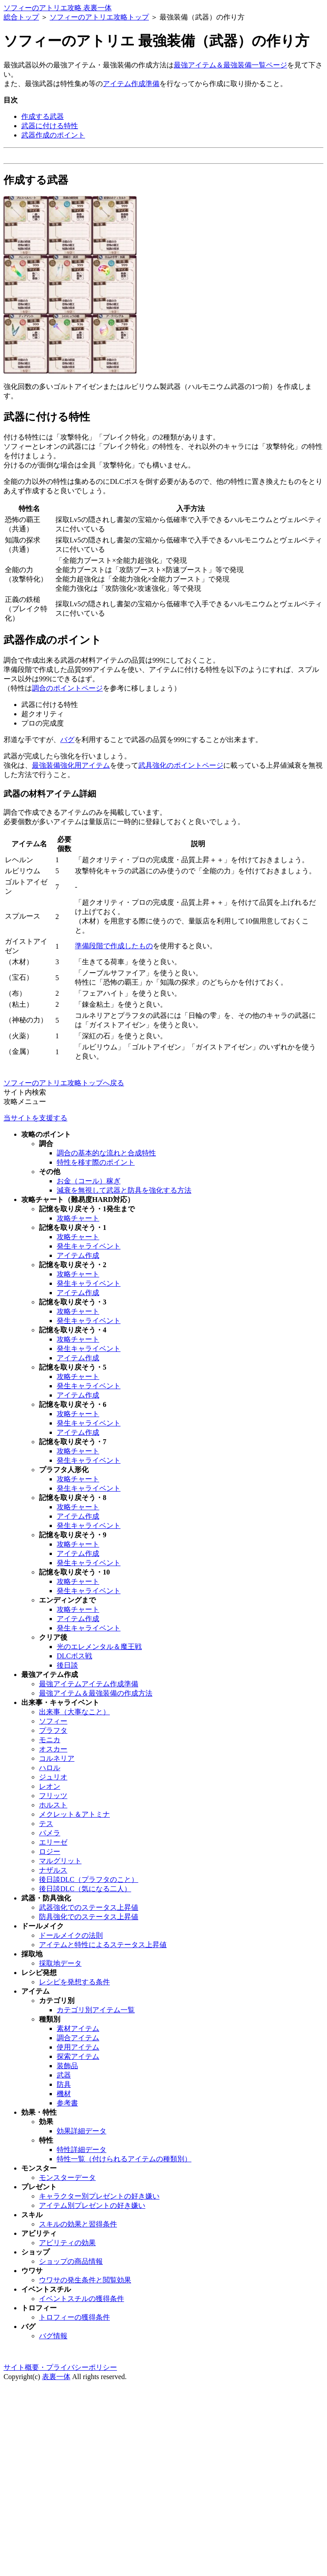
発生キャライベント (89, 1246)
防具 (64, 2084)
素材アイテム (78, 2028)
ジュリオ (53, 1777)
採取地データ (60, 1963)
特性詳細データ (81, 2149)
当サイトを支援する (35, 1118)
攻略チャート (78, 1218)
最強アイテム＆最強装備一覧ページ (230, 65)
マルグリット (60, 1861)
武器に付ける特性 (49, 126)
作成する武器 (42, 116)
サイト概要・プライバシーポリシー (60, 2367)
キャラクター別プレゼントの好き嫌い (99, 2196)
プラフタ (53, 1730)
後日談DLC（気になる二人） (85, 1889)
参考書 (67, 2103)
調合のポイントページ (67, 688)
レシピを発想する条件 (74, 1982)
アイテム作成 (78, 1255)
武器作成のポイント (53, 135)
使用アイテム (78, 2047)
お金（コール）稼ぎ (89, 1181)
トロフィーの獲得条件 (74, 2317)
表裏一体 (56, 2376)
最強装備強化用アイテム (71, 765)
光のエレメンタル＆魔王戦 (99, 1646)
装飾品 (67, 2065)
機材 (64, 2093)
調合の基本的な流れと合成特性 (106, 1153)
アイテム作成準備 (131, 83)
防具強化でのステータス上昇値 (88, 1916)
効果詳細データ (81, 2131)
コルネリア (56, 1758)
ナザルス (53, 1870)
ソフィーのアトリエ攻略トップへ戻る (64, 1083)
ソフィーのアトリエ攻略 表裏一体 (58, 8)
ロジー (49, 1851)
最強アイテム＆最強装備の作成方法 (95, 1693)
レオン (49, 1786)
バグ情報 (53, 2336)
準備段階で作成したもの (114, 946)
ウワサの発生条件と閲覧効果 (85, 2280)
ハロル (49, 1767)
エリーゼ (53, 1842)
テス (46, 1823)
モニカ (49, 1740)
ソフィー (53, 1721)
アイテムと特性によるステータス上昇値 (103, 1944)
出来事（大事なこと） (74, 1712)
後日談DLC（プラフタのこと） (88, 1879)
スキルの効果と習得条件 (78, 2224)
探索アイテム (78, 2056)
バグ (67, 739)
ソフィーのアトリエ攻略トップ (99, 17)
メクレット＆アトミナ (74, 1814)
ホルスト (53, 1805)
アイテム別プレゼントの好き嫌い (92, 2205)
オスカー (53, 1749)
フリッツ (53, 1795)
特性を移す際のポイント (96, 1162)
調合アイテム (78, 2038)
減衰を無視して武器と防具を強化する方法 (124, 1190)
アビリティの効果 (67, 2242)
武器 (64, 2075)
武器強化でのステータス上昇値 (88, 1907)
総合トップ (21, 17)
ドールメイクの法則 (71, 1935)
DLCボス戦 (74, 1656)
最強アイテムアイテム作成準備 (88, 1684)
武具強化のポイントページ (180, 765)
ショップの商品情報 (71, 2261)
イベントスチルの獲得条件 (81, 2298)
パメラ (49, 1833)
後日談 (67, 1665)
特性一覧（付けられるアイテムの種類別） (124, 2159)
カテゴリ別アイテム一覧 (96, 2010)
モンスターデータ (67, 2177)
